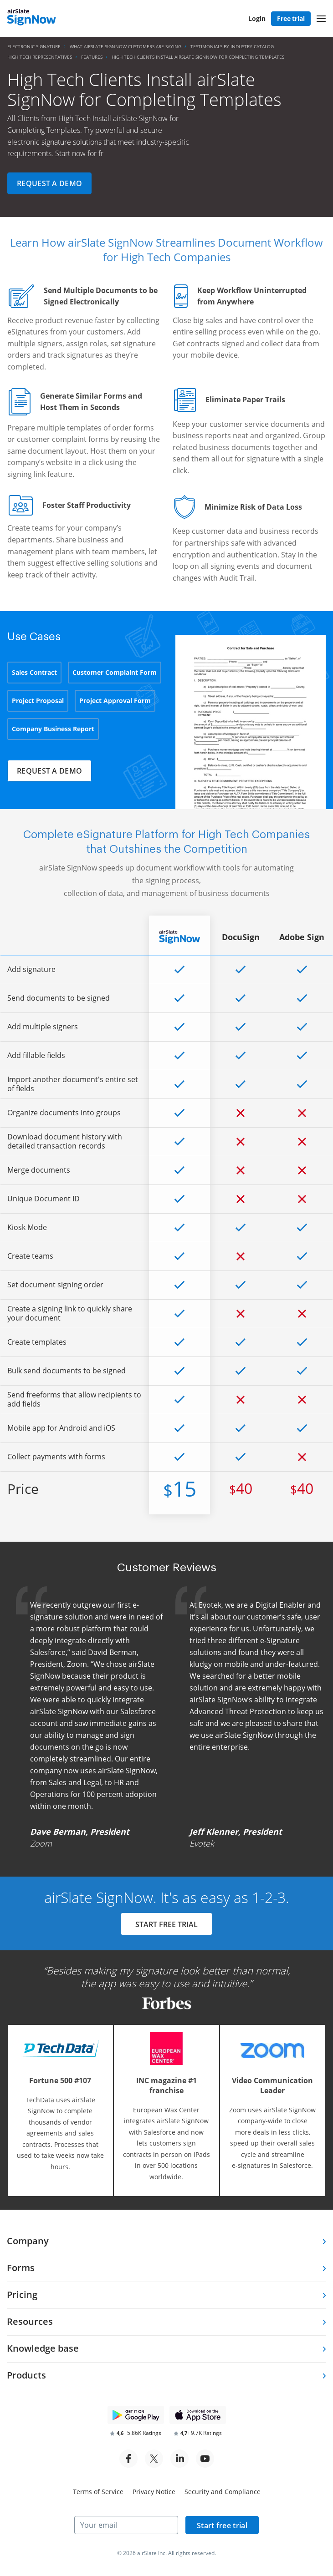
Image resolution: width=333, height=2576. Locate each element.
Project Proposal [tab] (38, 700)
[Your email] (126, 2525)
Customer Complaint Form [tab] (114, 672)
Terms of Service (98, 2491)
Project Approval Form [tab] (115, 700)
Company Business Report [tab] (53, 728)
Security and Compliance (222, 2491)
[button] (321, 18)
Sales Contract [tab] (34, 672)
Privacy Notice (154, 2491)
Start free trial (222, 2525)
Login (257, 18)
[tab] (166, 2241)
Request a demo (49, 183)
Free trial (291, 18)
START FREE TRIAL (166, 1925)
